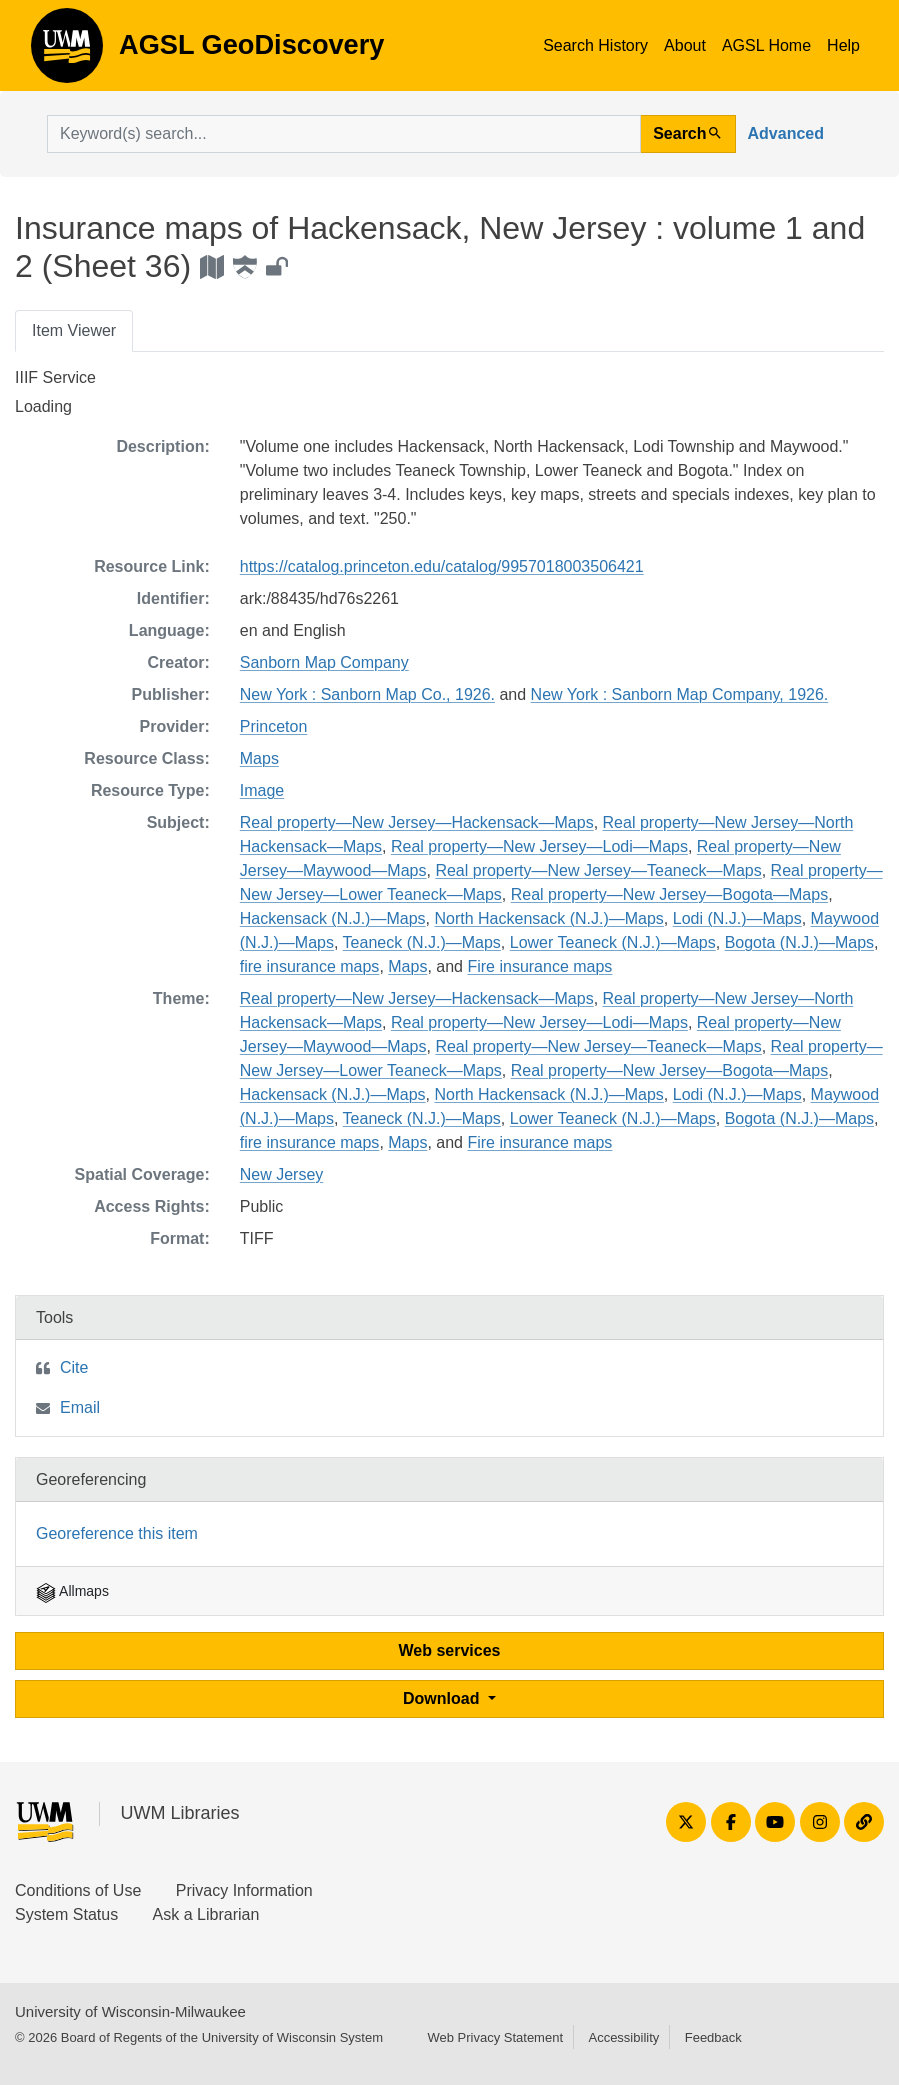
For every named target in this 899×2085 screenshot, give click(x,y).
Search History (595, 45)
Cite (74, 1367)
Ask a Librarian (206, 1914)
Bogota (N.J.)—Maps (799, 942)
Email (80, 1407)
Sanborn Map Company (324, 662)
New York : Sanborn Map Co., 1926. (367, 694)
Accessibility (623, 2037)
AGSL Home (766, 45)
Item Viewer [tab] (74, 330)
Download (443, 1698)
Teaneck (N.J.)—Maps (422, 942)
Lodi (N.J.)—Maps (737, 918)
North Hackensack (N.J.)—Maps (548, 918)
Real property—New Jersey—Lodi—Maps (539, 846)
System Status (66, 1914)
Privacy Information (244, 1890)
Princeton (274, 726)
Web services (450, 1650)
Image (262, 790)
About (685, 45)
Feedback (713, 2037)
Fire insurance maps (539, 966)
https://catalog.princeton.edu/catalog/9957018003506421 (442, 566)
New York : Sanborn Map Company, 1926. (680, 694)
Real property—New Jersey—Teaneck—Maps (598, 870)
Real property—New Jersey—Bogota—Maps (669, 894)
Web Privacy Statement (495, 2037)
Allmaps (72, 1591)
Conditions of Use (78, 1890)
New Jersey (282, 1174)
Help (843, 45)
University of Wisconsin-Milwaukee (130, 2011)
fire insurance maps (310, 966)
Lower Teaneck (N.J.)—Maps (613, 942)
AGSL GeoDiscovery (67, 52)
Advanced (786, 133)
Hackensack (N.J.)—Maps (333, 918)
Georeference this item (117, 1533)
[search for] (344, 134)
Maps (259, 758)
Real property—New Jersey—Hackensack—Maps (417, 822)
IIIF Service (55, 377)
